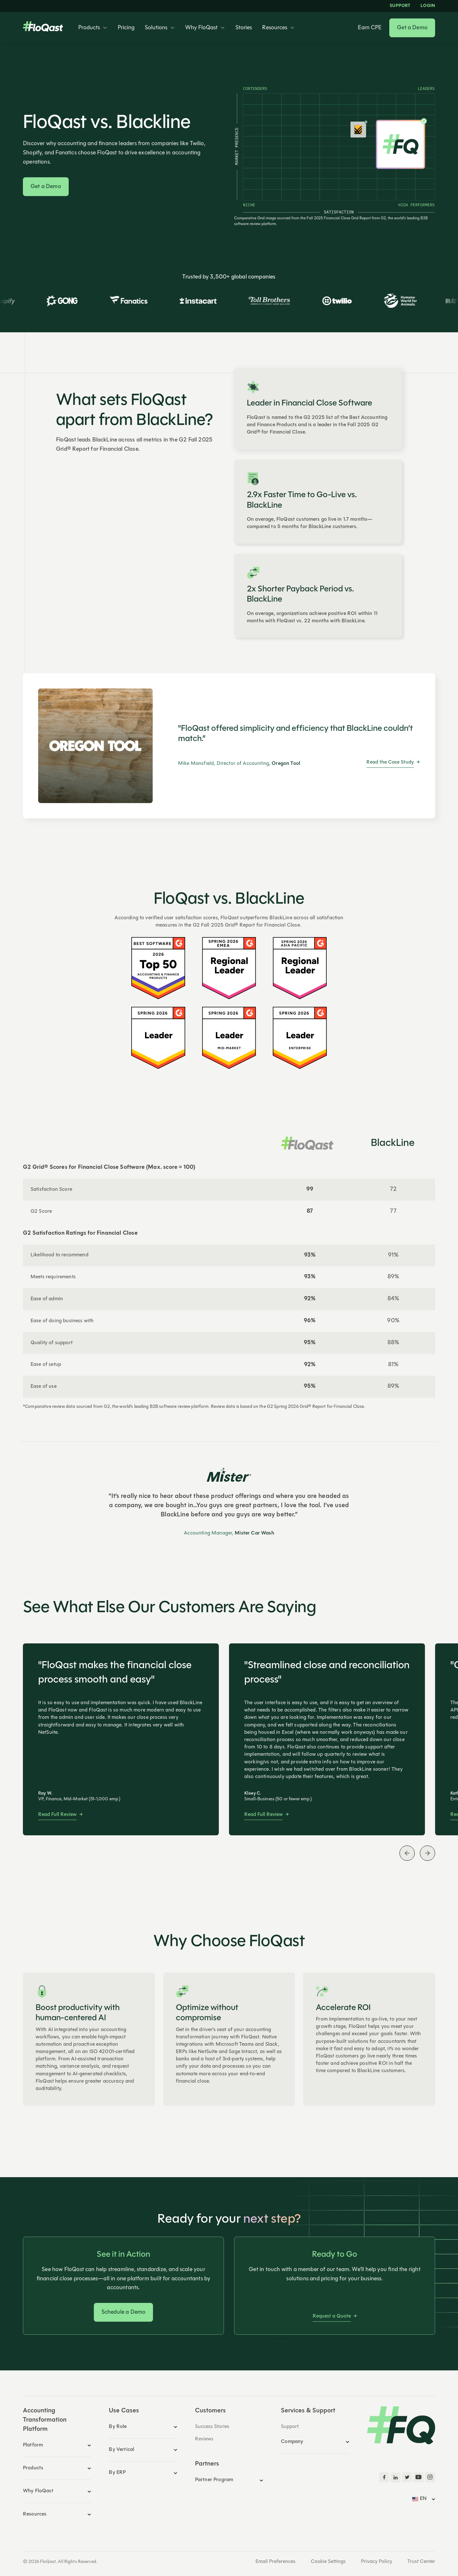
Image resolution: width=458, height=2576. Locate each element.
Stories (243, 28)
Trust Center (421, 2561)
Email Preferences (275, 2561)
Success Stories (212, 2426)
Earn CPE (370, 28)
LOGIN (427, 6)
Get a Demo (412, 28)
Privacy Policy (376, 2561)
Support (400, 6)
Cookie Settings (328, 2561)
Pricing (126, 28)
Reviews (204, 2439)
